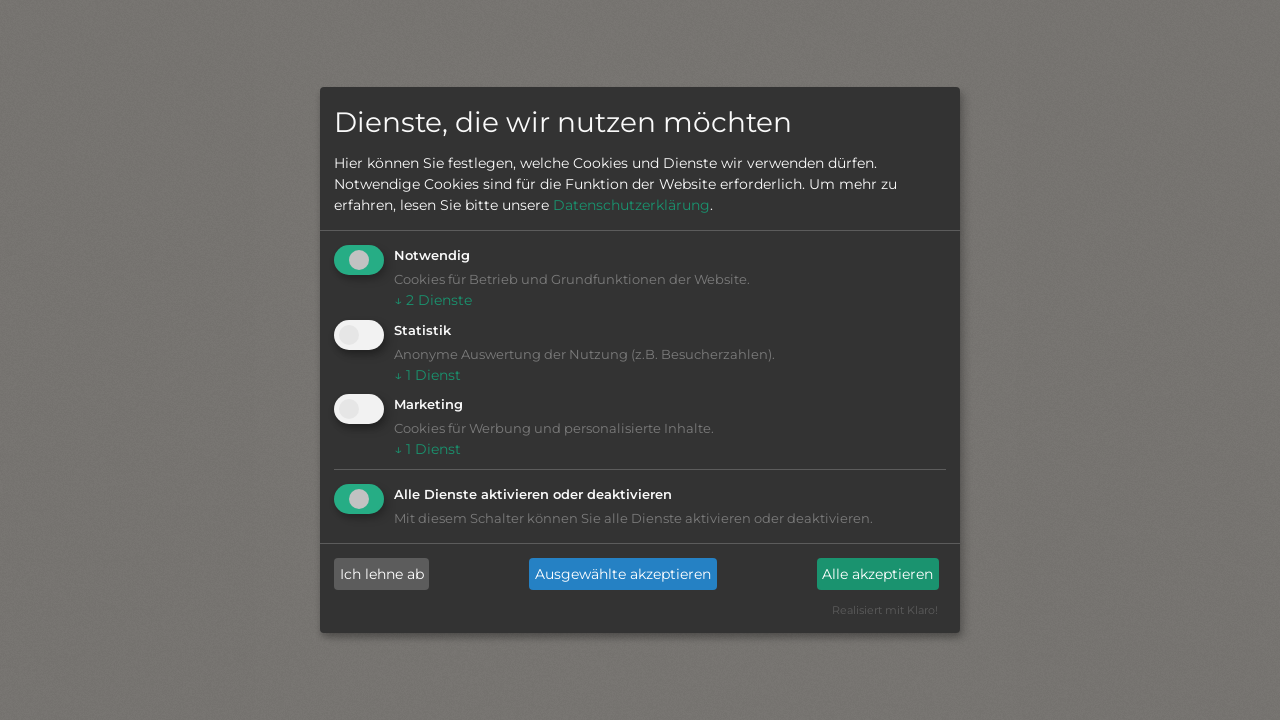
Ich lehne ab (382, 574)
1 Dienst (427, 375)
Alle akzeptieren (877, 574)
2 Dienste (433, 300)
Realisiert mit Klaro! (885, 610)
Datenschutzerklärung (631, 205)
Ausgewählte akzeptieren (623, 574)
